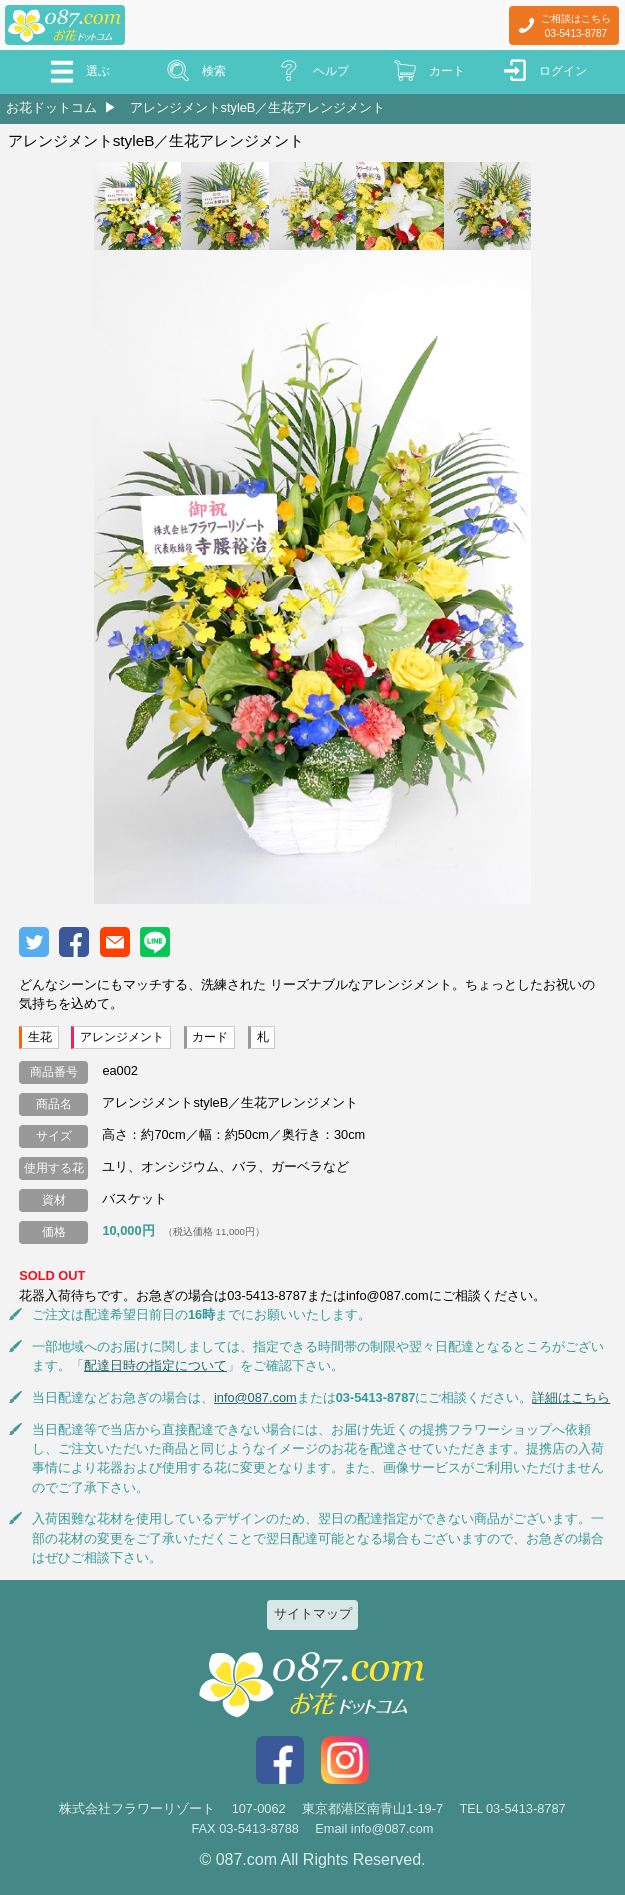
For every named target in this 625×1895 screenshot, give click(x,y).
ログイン (563, 71)
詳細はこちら (571, 1397)
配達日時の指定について (155, 1365)
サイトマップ (313, 1613)
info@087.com (255, 1397)
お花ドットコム (51, 107)
